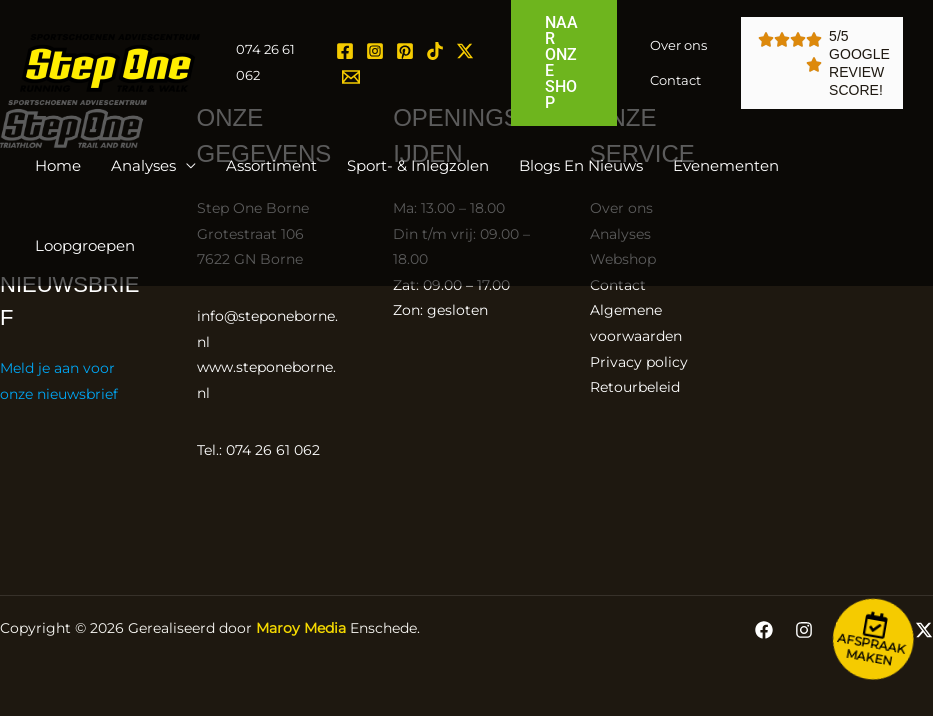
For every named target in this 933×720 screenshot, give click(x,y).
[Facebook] (345, 51)
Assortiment (271, 165)
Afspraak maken (871, 649)
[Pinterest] (405, 51)
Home (58, 165)
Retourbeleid (635, 387)
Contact (675, 80)
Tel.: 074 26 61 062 (258, 450)
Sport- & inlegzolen (418, 165)
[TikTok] (435, 51)
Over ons (678, 45)
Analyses (143, 165)
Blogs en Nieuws (581, 165)
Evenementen (726, 165)
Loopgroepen (85, 245)
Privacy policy (639, 362)
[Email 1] (351, 77)
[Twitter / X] (465, 51)
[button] (564, 63)
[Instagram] (375, 51)
